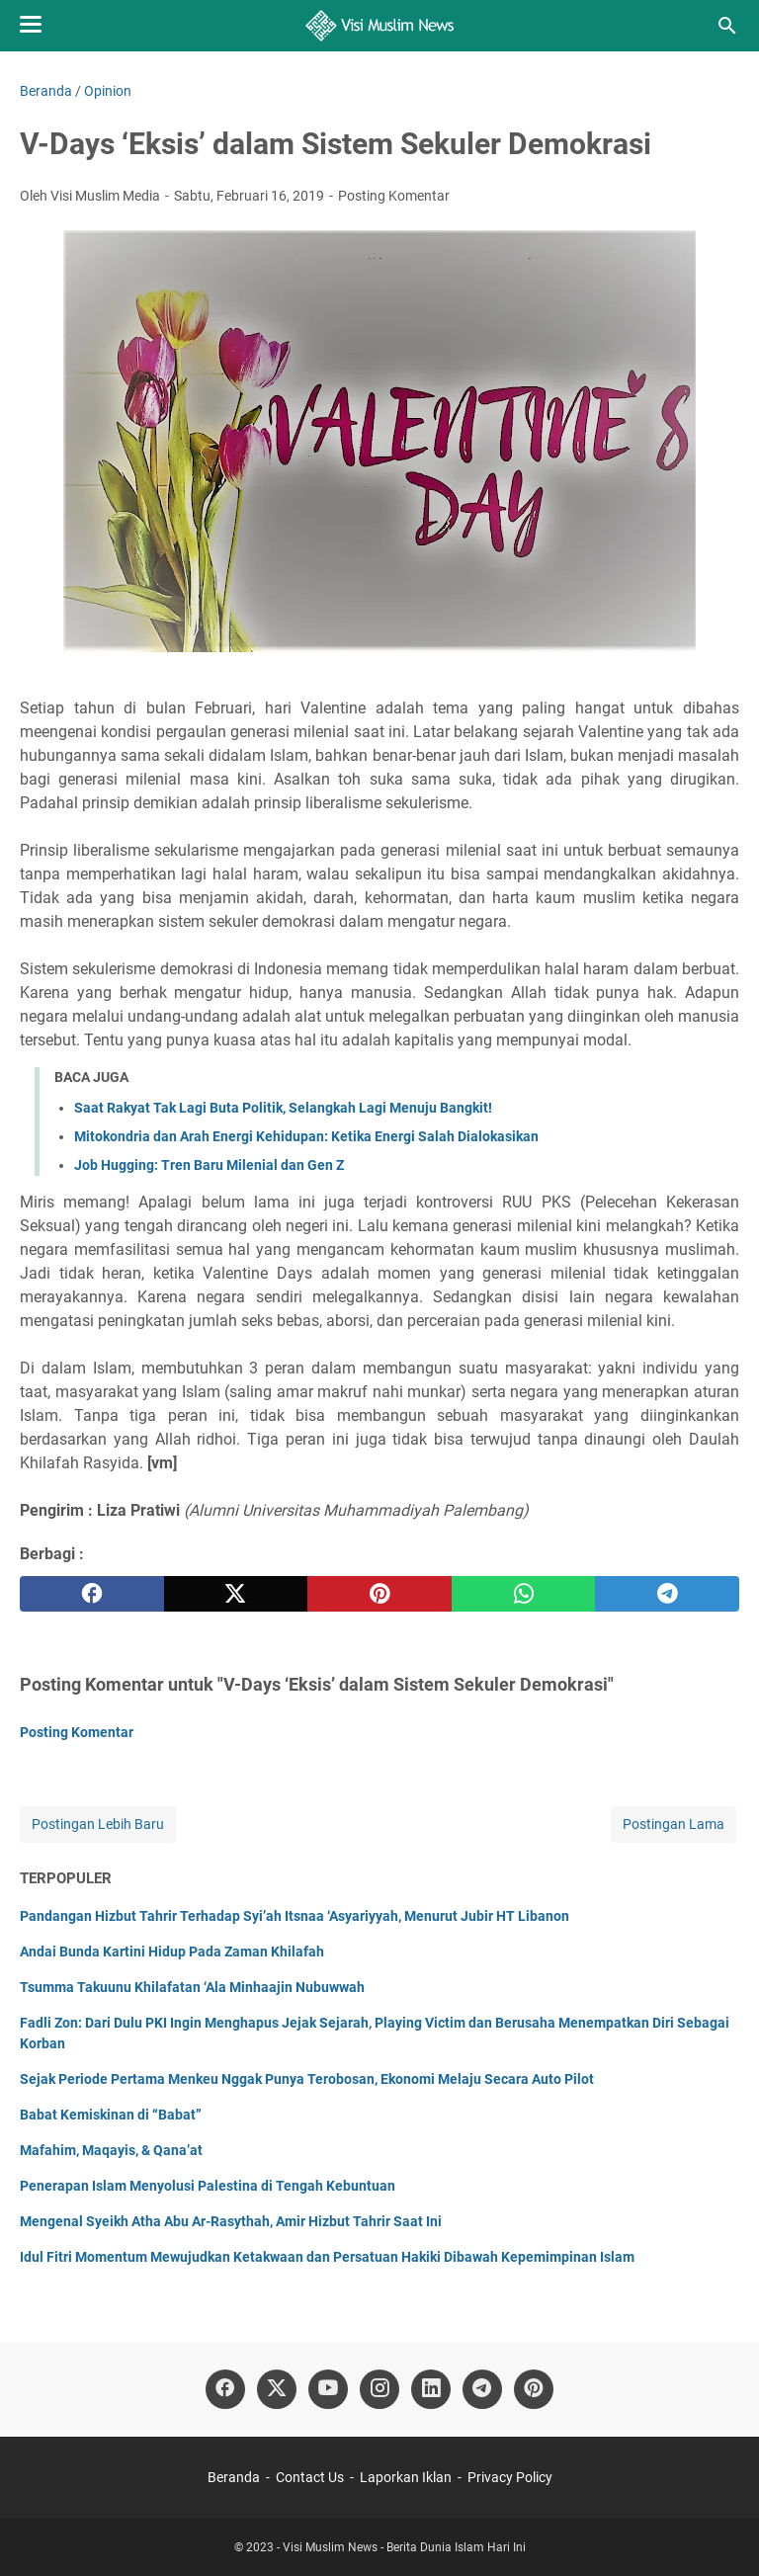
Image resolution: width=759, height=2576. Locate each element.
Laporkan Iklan (406, 2477)
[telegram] (667, 1594)
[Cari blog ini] (727, 26)
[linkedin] (431, 2389)
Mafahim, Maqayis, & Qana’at (111, 2150)
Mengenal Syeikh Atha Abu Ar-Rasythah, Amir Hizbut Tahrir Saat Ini (231, 2221)
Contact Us (310, 2477)
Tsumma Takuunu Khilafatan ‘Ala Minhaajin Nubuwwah (192, 1987)
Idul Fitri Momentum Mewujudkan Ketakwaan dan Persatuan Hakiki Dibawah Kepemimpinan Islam (327, 2257)
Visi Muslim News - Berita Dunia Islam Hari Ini (404, 2547)
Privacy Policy (509, 2477)
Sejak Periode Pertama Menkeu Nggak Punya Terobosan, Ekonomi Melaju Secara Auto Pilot (307, 2079)
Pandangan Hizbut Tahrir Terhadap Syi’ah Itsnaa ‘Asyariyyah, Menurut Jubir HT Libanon (294, 1916)
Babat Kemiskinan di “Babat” (111, 2114)
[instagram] (379, 2389)
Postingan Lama (673, 1824)
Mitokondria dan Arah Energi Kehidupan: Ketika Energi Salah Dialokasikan (306, 1136)
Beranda (234, 2477)
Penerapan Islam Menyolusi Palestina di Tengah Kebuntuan (207, 2186)
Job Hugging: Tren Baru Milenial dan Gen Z (209, 1165)
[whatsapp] (524, 1594)
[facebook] (92, 1594)
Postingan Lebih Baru (98, 1824)
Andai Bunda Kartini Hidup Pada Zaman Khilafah (172, 1951)
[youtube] (328, 2389)
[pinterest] (379, 1594)
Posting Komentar (394, 196)
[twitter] (236, 1594)
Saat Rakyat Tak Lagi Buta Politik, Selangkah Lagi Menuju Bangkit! (283, 1108)
